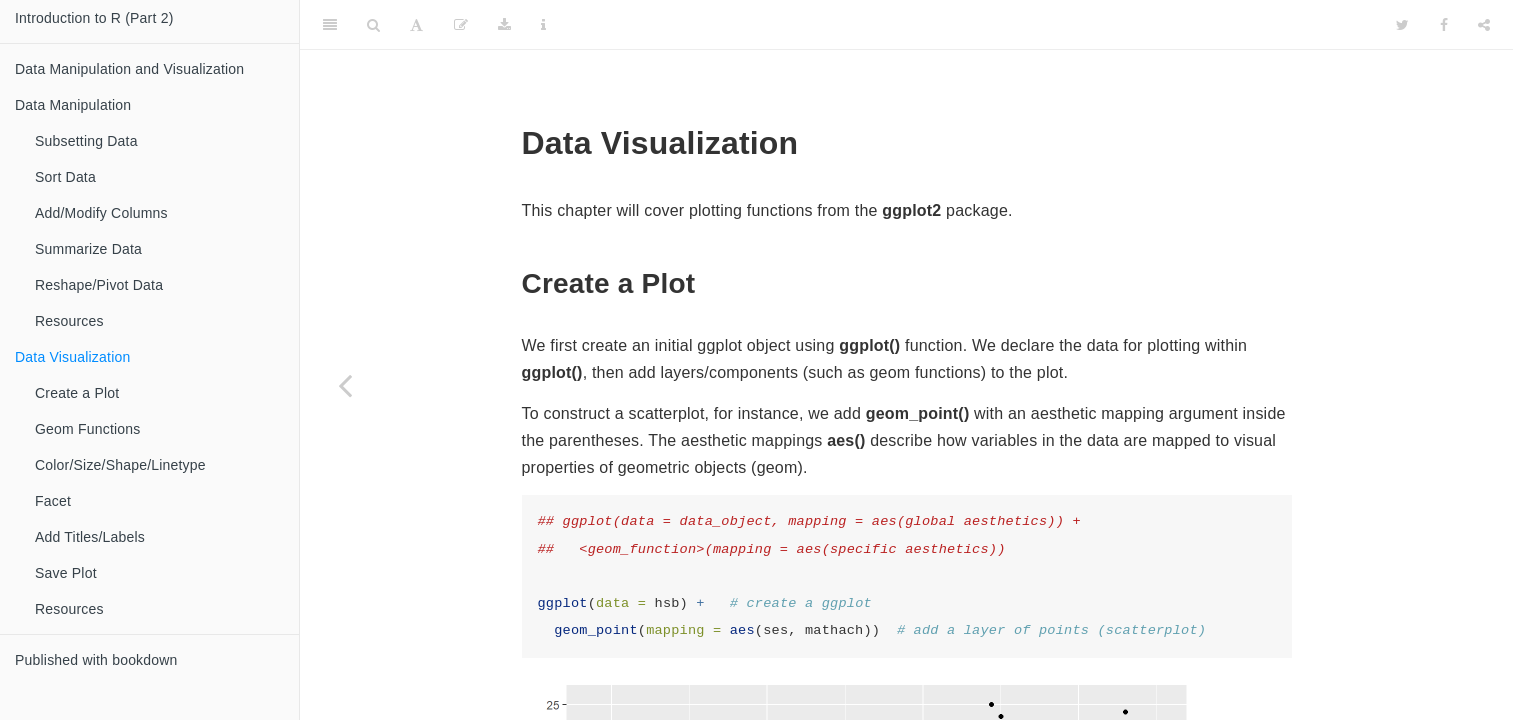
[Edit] (461, 25)
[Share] (1484, 25)
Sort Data (65, 177)
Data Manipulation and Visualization (129, 69)
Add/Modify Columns (101, 213)
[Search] (373, 25)
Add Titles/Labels (90, 537)
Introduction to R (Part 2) (94, 18)
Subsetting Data (86, 141)
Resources (69, 321)
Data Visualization (72, 357)
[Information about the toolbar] (543, 25)
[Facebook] (1444, 25)
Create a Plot (77, 393)
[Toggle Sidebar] (330, 25)
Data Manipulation (73, 105)
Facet (53, 501)
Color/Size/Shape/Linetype (120, 465)
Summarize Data (88, 249)
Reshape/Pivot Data (99, 285)
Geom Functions (88, 429)
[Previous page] (345, 385)
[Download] (504, 25)
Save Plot (66, 573)
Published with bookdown (96, 660)
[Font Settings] (416, 25)
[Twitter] (1402, 25)
